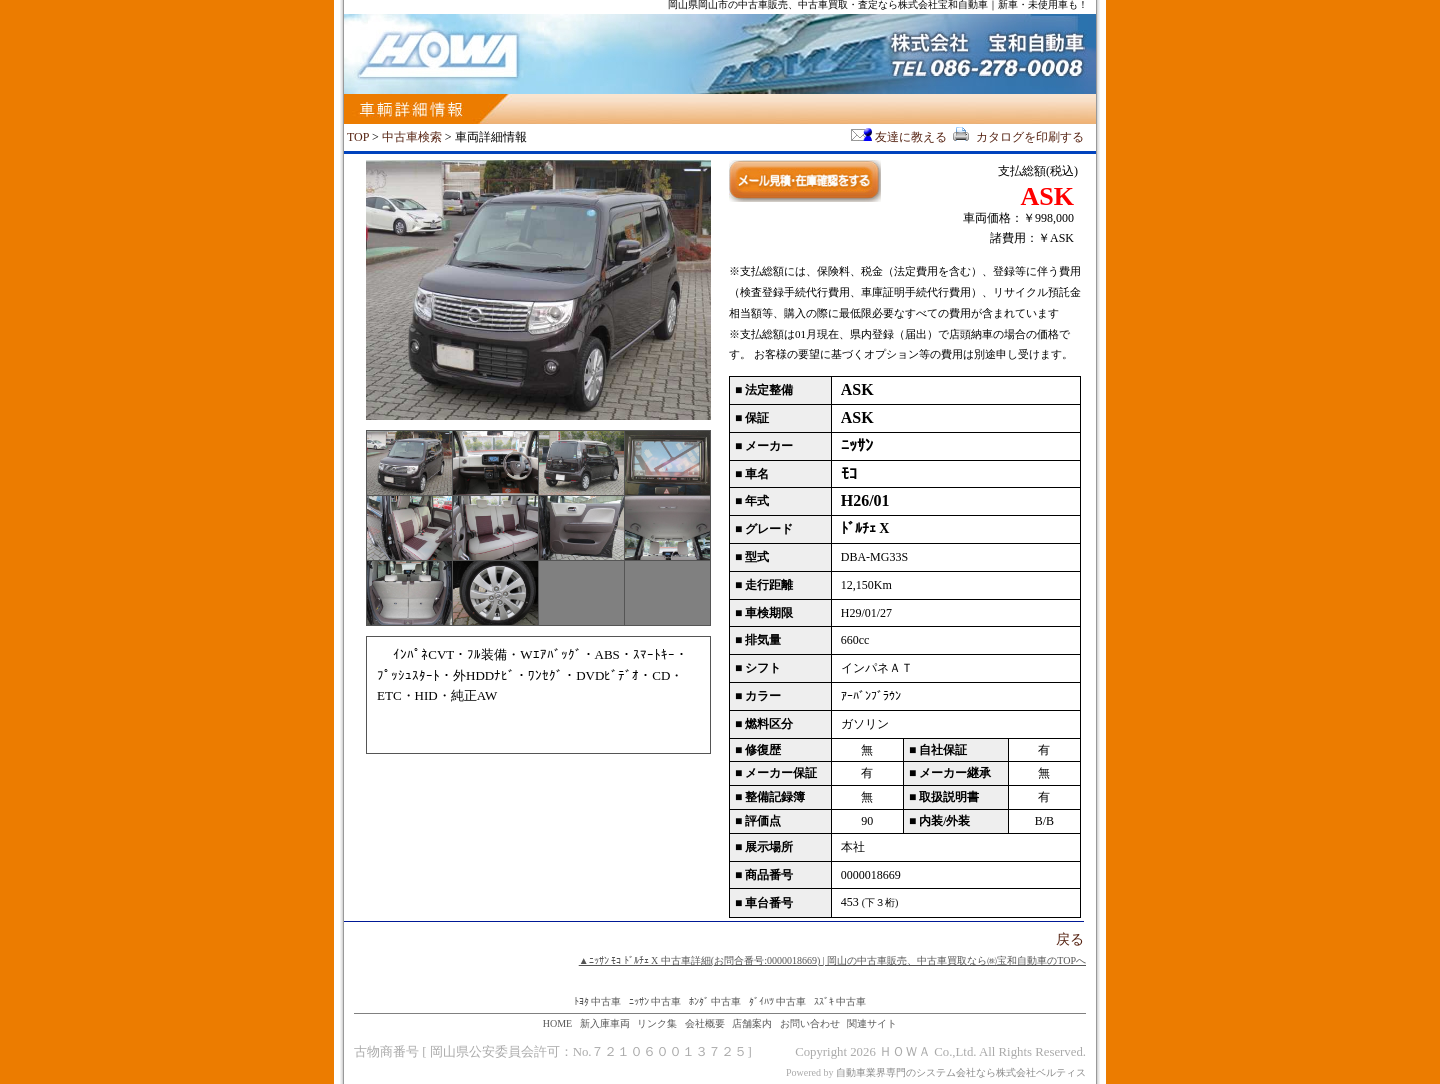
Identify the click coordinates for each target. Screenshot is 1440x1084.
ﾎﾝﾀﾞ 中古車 (715, 1001)
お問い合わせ (810, 1023)
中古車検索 (412, 137)
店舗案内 (752, 1023)
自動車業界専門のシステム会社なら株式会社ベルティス (961, 1072)
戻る (1070, 939)
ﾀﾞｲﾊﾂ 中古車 (778, 1001)
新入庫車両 (605, 1023)
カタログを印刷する (1017, 137)
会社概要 (705, 1023)
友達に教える (899, 137)
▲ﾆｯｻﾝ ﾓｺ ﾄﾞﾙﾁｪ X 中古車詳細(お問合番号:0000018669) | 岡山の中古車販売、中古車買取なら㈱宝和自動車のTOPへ (832, 960)
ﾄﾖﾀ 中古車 (598, 1001)
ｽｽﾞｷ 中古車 (840, 1001)
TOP (358, 137)
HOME (557, 1023)
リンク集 (657, 1023)
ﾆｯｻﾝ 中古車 (655, 1001)
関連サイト (872, 1023)
